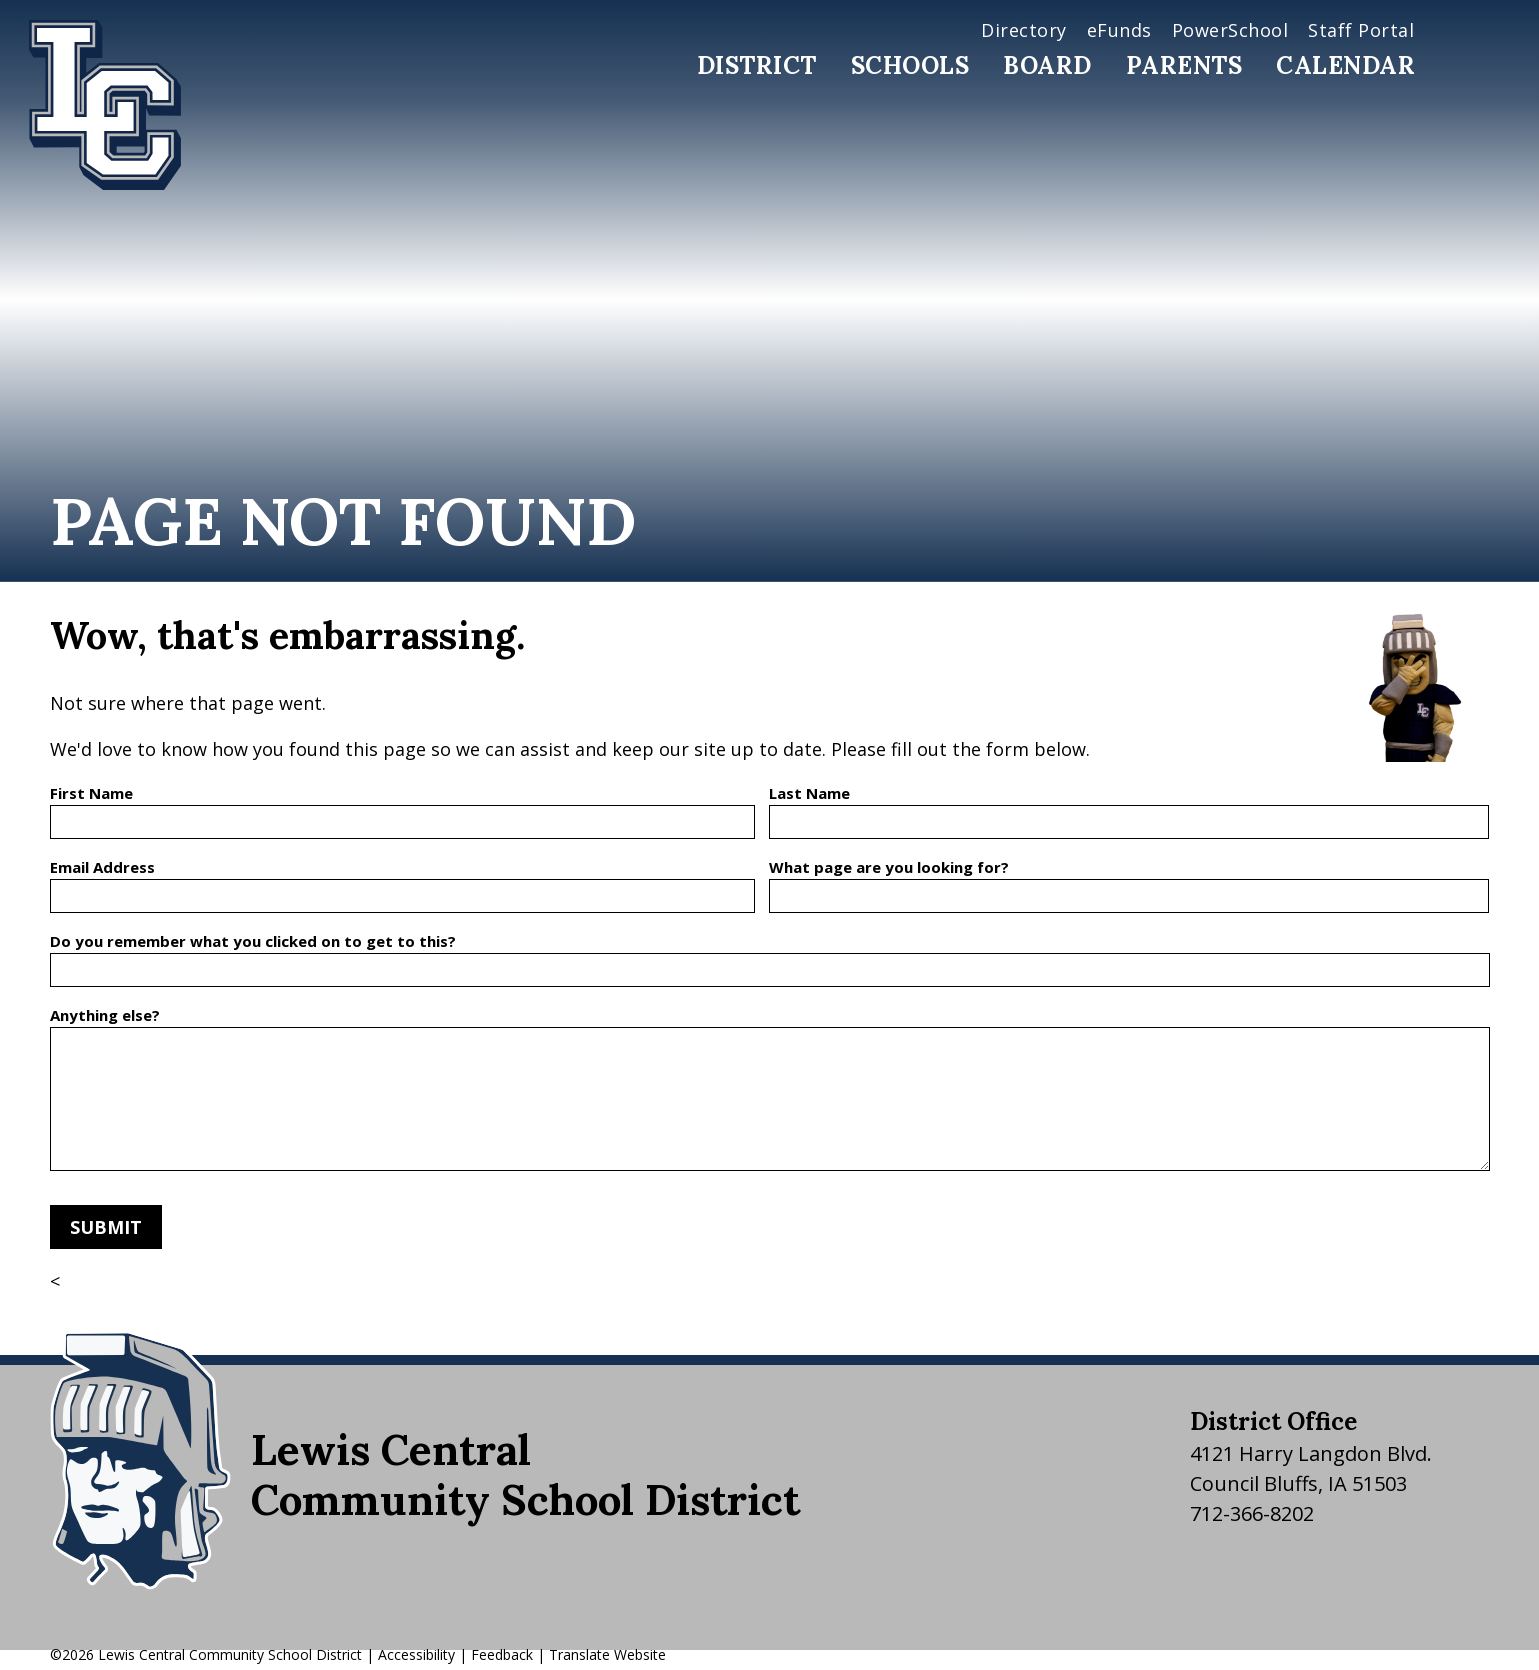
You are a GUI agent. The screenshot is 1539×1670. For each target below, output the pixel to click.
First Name (91, 793)
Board (1047, 65)
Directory (1024, 30)
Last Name (809, 793)
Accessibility (416, 1654)
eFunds (1119, 30)
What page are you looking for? (889, 867)
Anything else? (105, 1015)
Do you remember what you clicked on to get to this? (253, 941)
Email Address (102, 867)
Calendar (1345, 65)
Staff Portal (1361, 30)
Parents (1184, 65)
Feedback (502, 1654)
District (757, 65)
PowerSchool (1230, 30)
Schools (910, 65)
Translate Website (607, 1654)
